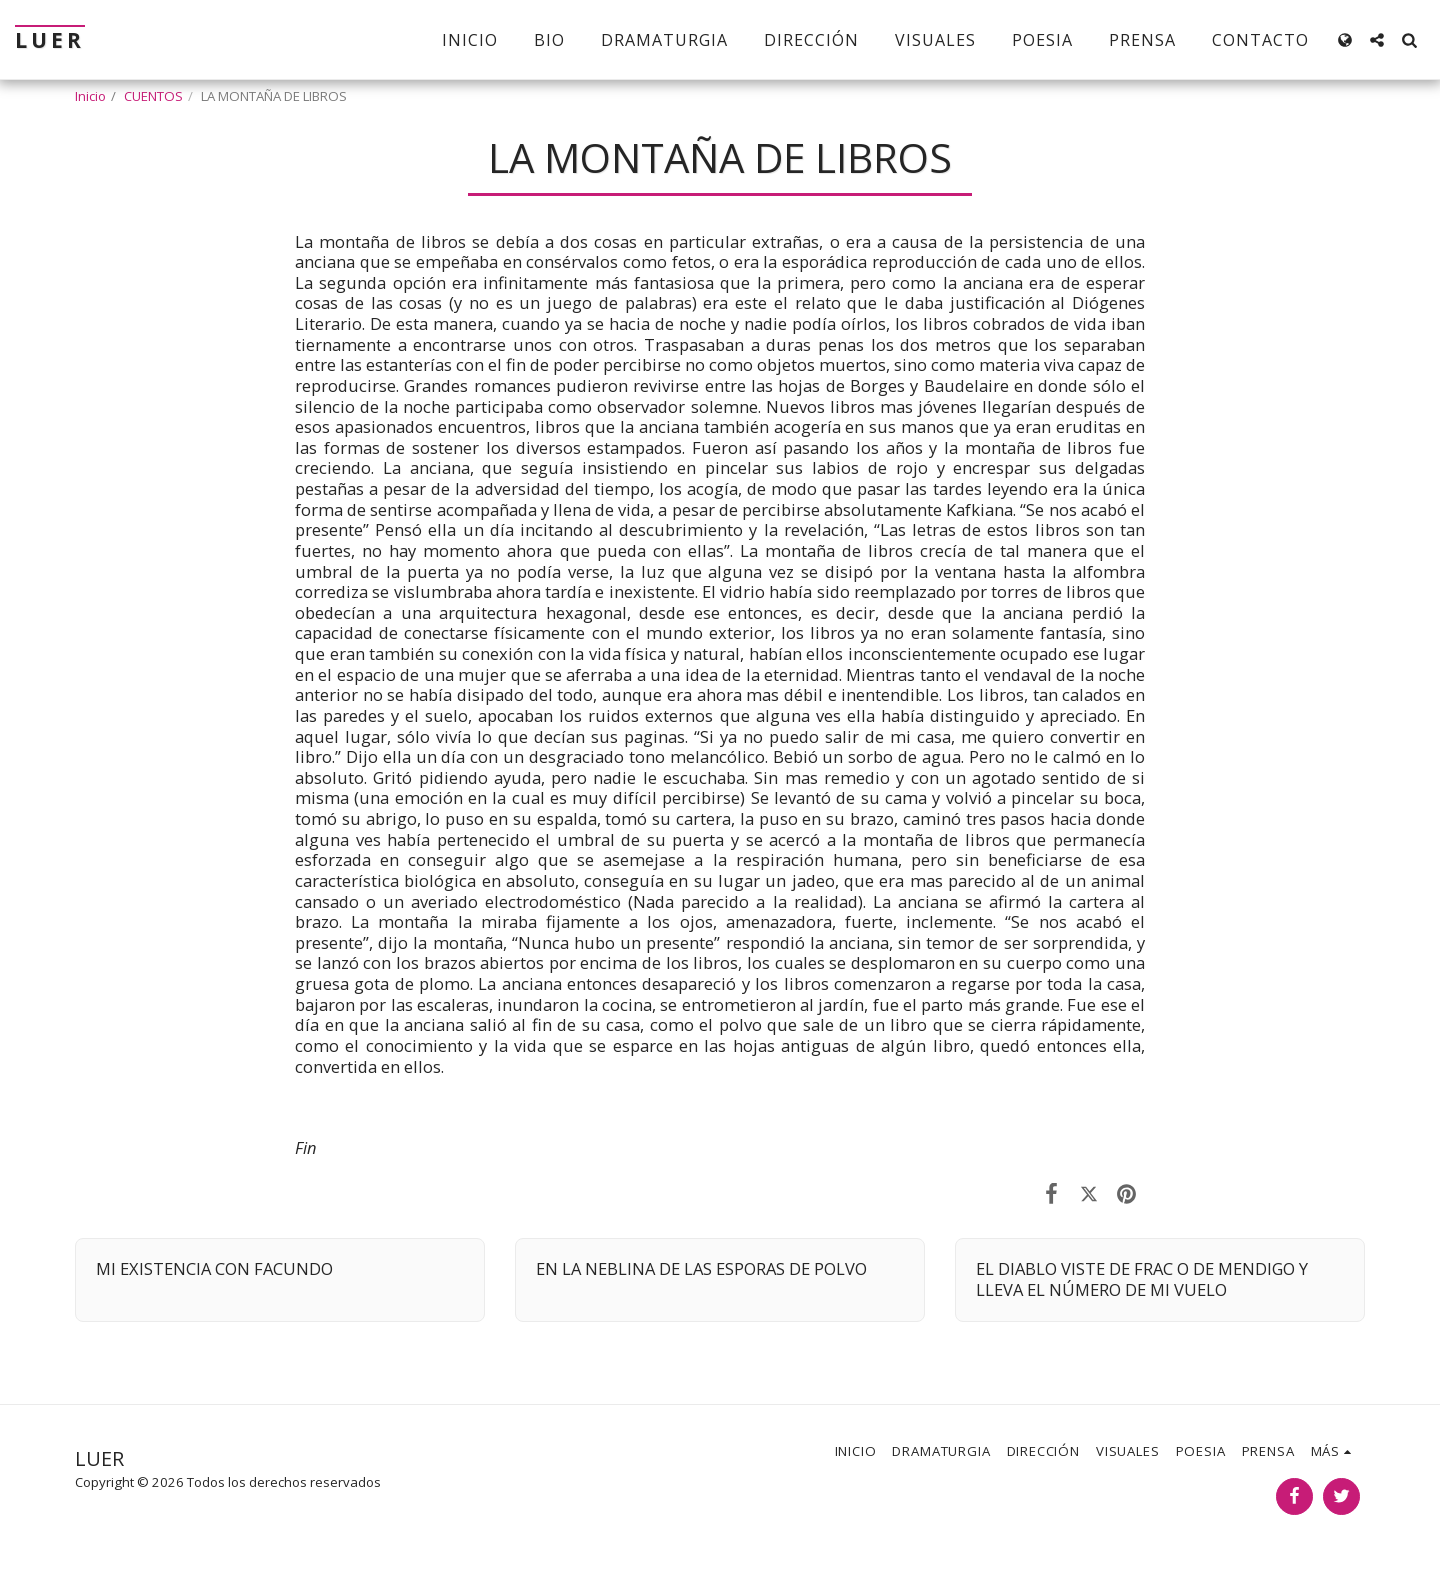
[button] (1377, 40)
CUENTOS (153, 96)
